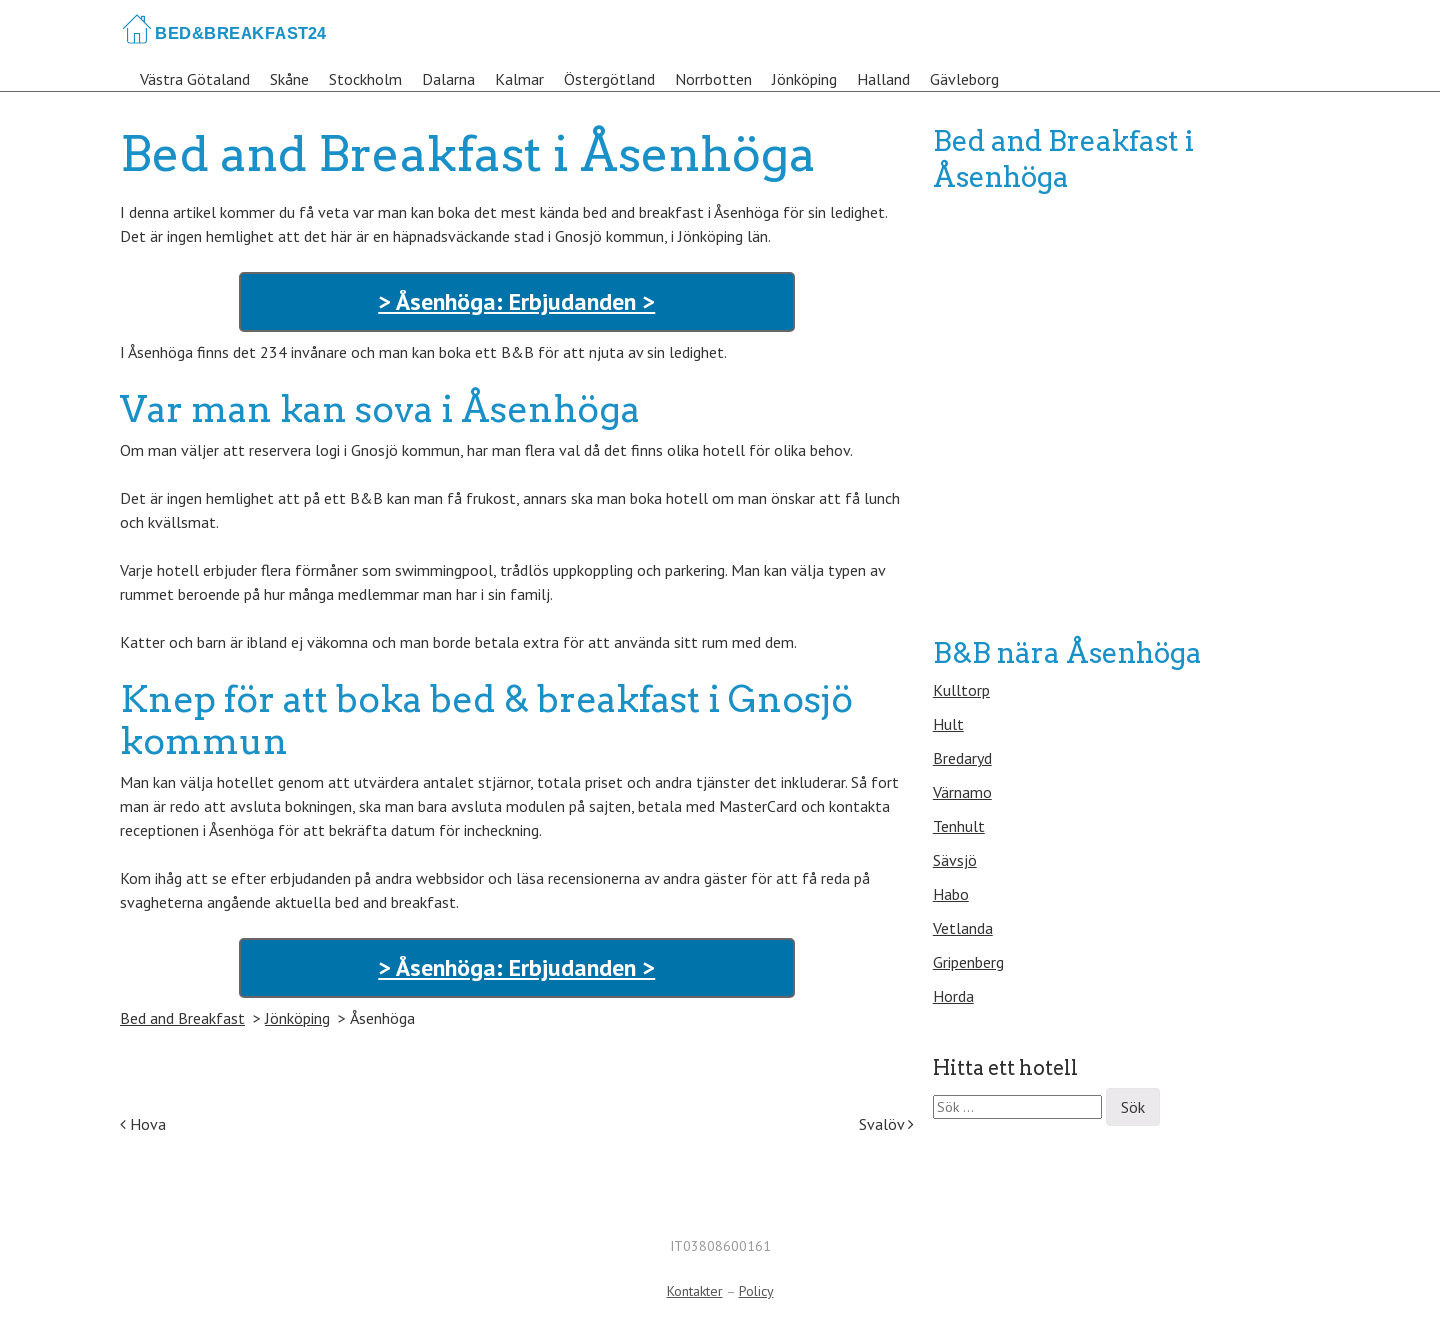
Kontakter (695, 1291)
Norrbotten (713, 79)
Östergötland (609, 79)
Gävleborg (964, 79)
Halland (883, 79)
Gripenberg (968, 962)
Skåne (289, 79)
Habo (951, 894)
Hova (143, 1124)
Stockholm (365, 79)
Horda (953, 996)
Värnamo (962, 792)
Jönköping (804, 79)
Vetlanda (963, 928)
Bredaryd (962, 758)
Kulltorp (961, 690)
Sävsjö (955, 860)
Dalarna (448, 79)
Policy (756, 1291)
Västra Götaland (195, 79)
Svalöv (886, 1124)
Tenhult (959, 826)
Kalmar (519, 79)
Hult (948, 724)
